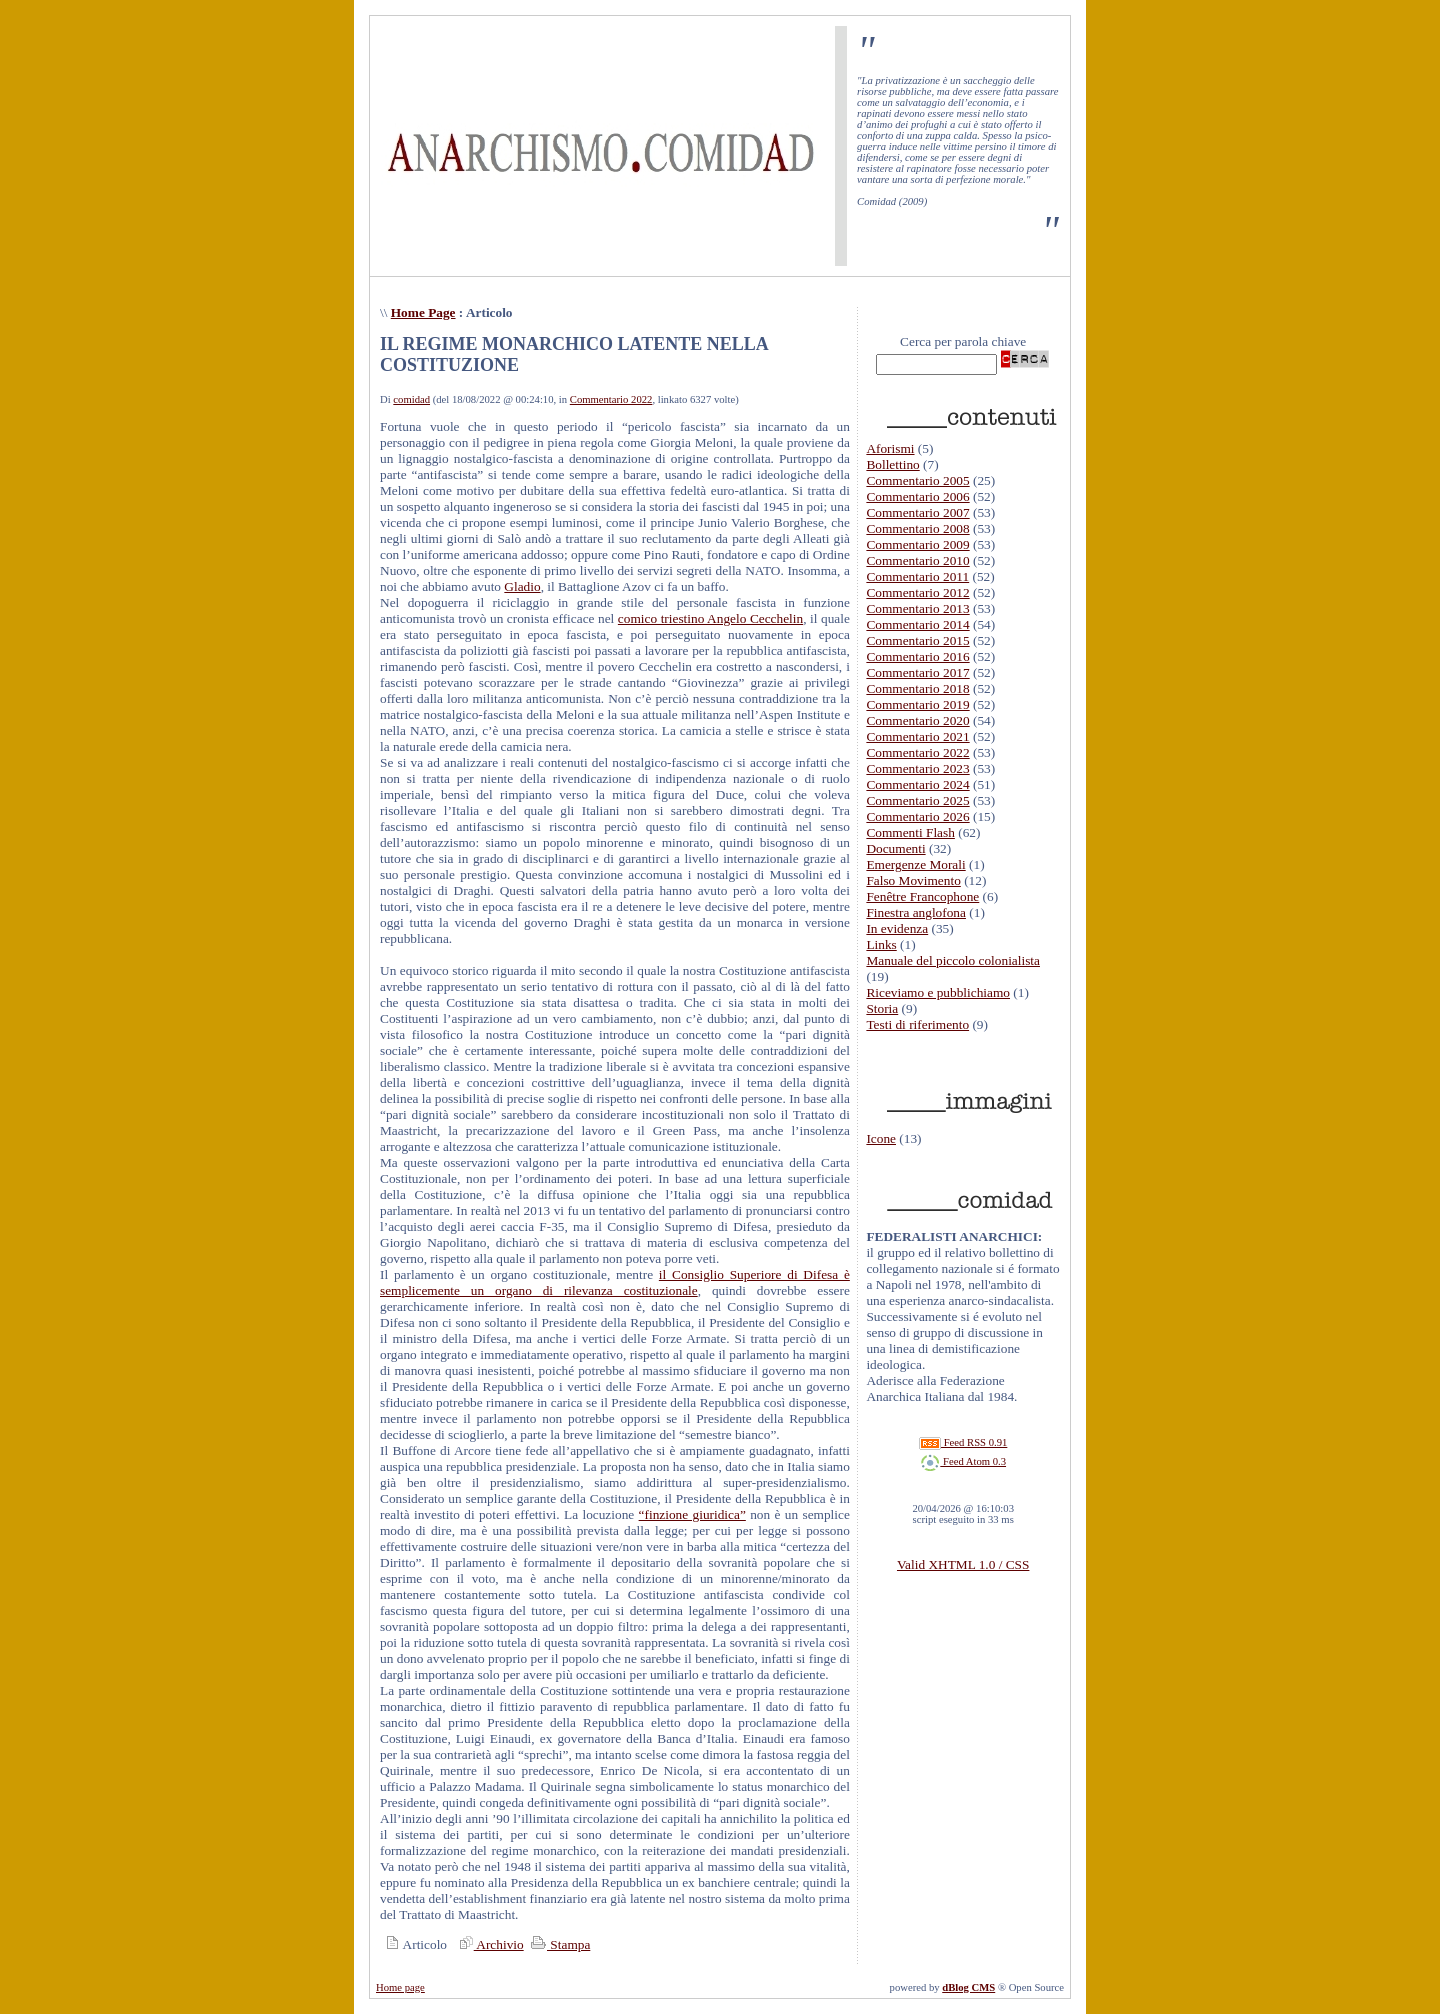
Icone (881, 1138)
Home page (400, 1987)
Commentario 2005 (917, 480)
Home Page (423, 312)
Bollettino (892, 464)
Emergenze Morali (915, 864)
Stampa (558, 1944)
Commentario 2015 (917, 640)
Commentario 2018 (917, 688)
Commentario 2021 (917, 736)
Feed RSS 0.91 (963, 1442)
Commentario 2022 (611, 399)
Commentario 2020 (917, 720)
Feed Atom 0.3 (963, 1461)
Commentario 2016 (917, 656)
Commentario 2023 (917, 768)
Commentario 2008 (917, 528)
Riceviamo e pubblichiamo (938, 992)
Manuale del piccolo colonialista (953, 960)
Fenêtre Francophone (922, 896)
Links (881, 944)
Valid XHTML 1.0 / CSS (963, 1564)
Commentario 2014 (917, 624)
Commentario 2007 (917, 512)
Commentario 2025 (917, 800)
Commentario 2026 (917, 816)
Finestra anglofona (916, 912)
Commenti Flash (910, 832)
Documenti (895, 848)
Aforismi (890, 448)
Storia (882, 1008)
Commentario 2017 (917, 672)
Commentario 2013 (917, 608)
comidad (411, 399)
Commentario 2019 (917, 704)
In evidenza (897, 928)
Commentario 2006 (917, 496)
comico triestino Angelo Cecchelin (710, 618)
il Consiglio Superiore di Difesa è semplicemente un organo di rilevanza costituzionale (615, 1282)
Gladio (522, 586)
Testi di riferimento (917, 1024)
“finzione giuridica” (692, 1514)
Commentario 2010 (917, 560)
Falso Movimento (913, 880)
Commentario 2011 (917, 576)
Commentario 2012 (917, 592)
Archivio (489, 1944)
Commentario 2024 (917, 784)
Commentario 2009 (917, 544)
